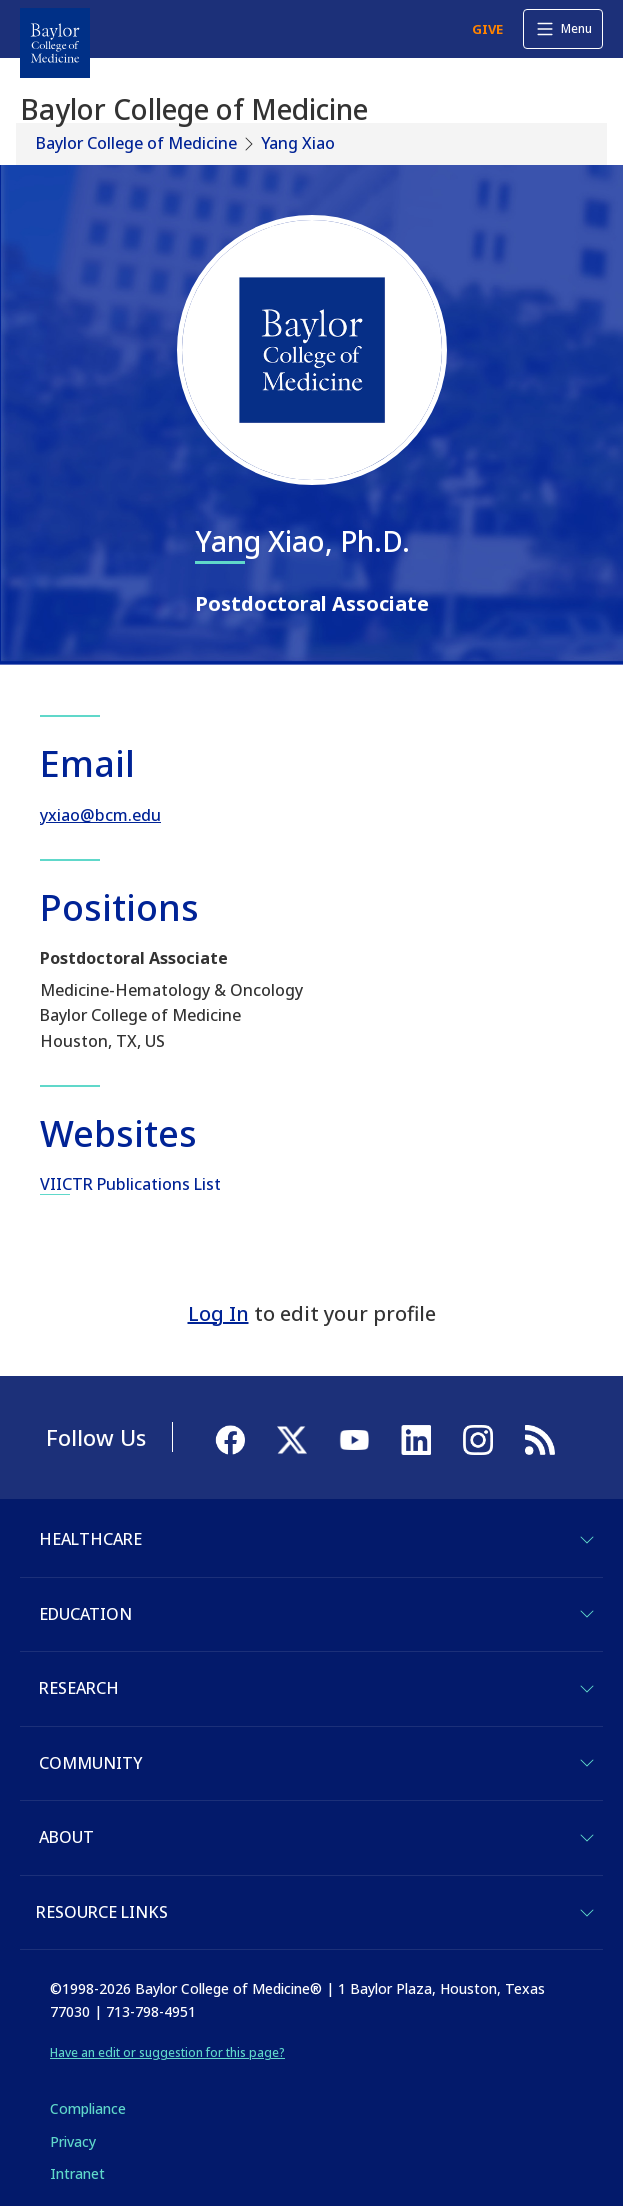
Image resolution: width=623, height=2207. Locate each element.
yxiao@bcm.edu (100, 815)
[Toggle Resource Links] (587, 1913)
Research (79, 1688)
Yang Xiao (298, 143)
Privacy (73, 2141)
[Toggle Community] (587, 1763)
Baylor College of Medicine (136, 143)
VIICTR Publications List (130, 1184)
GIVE (487, 29)
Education (85, 1614)
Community (90, 1763)
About (66, 1837)
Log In (218, 1313)
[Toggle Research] (587, 1689)
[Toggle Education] (587, 1614)
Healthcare (90, 1539)
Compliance (88, 2108)
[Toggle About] (587, 1838)
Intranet (77, 2173)
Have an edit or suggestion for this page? (167, 2052)
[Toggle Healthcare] (587, 1540)
